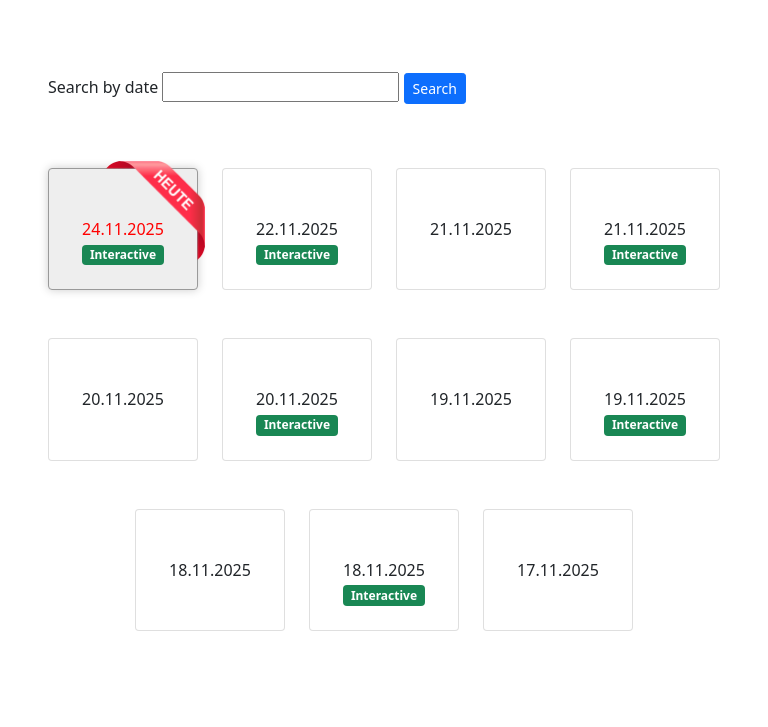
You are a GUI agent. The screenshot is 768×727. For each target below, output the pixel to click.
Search (435, 88)
